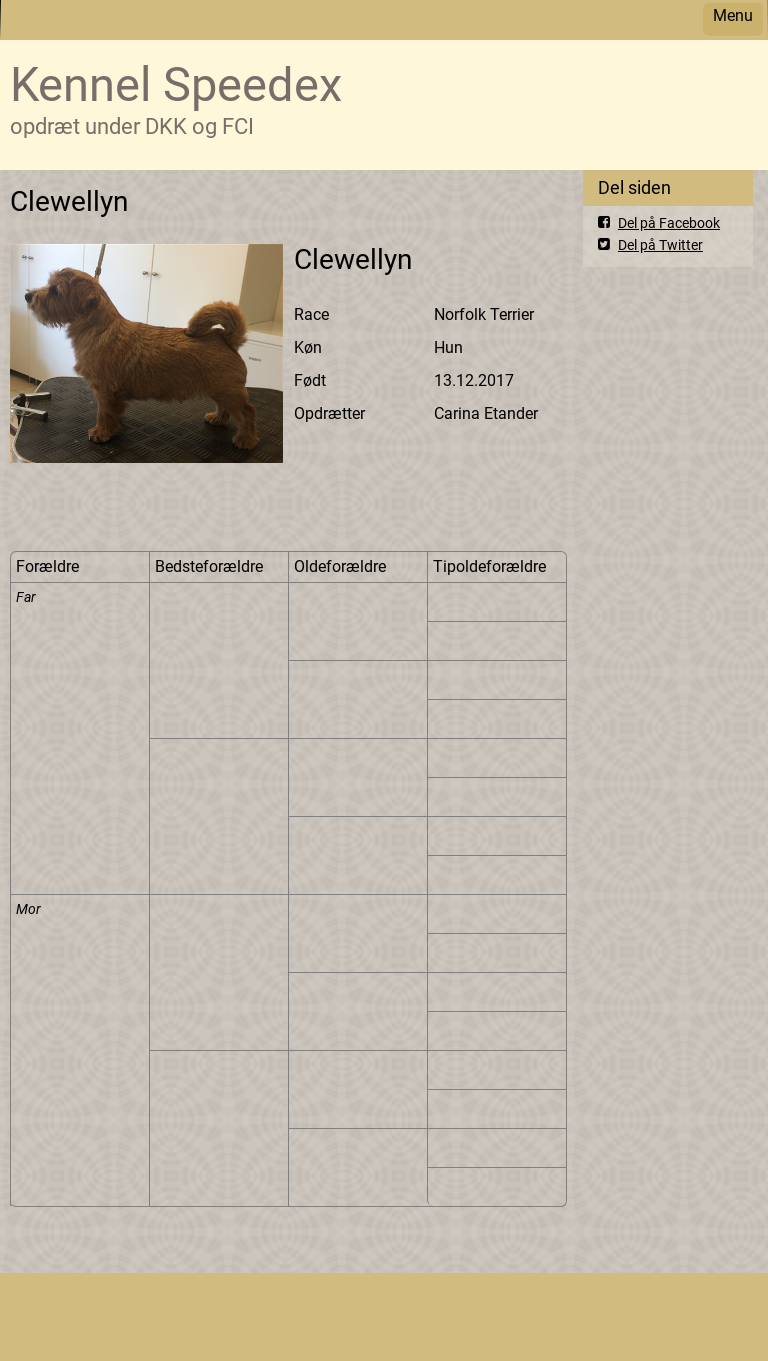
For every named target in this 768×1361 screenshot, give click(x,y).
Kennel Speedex (176, 84)
